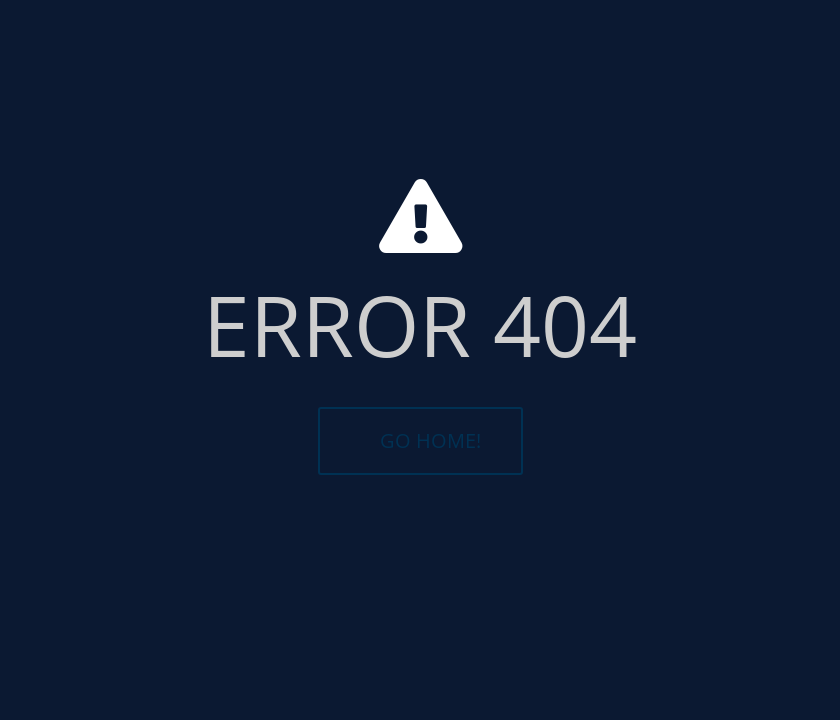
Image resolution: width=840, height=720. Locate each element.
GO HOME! (430, 440)
